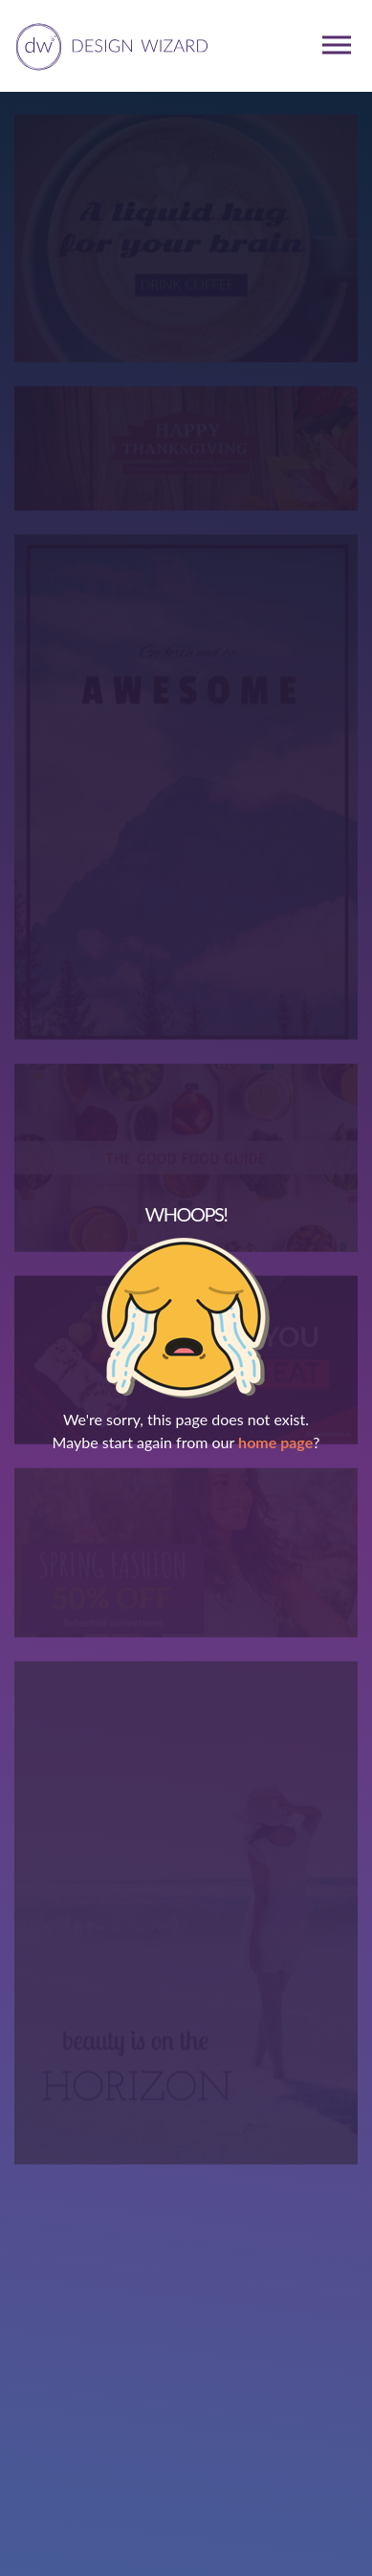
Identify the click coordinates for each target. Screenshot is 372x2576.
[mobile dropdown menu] (336, 45)
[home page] (109, 45)
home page (275, 1442)
